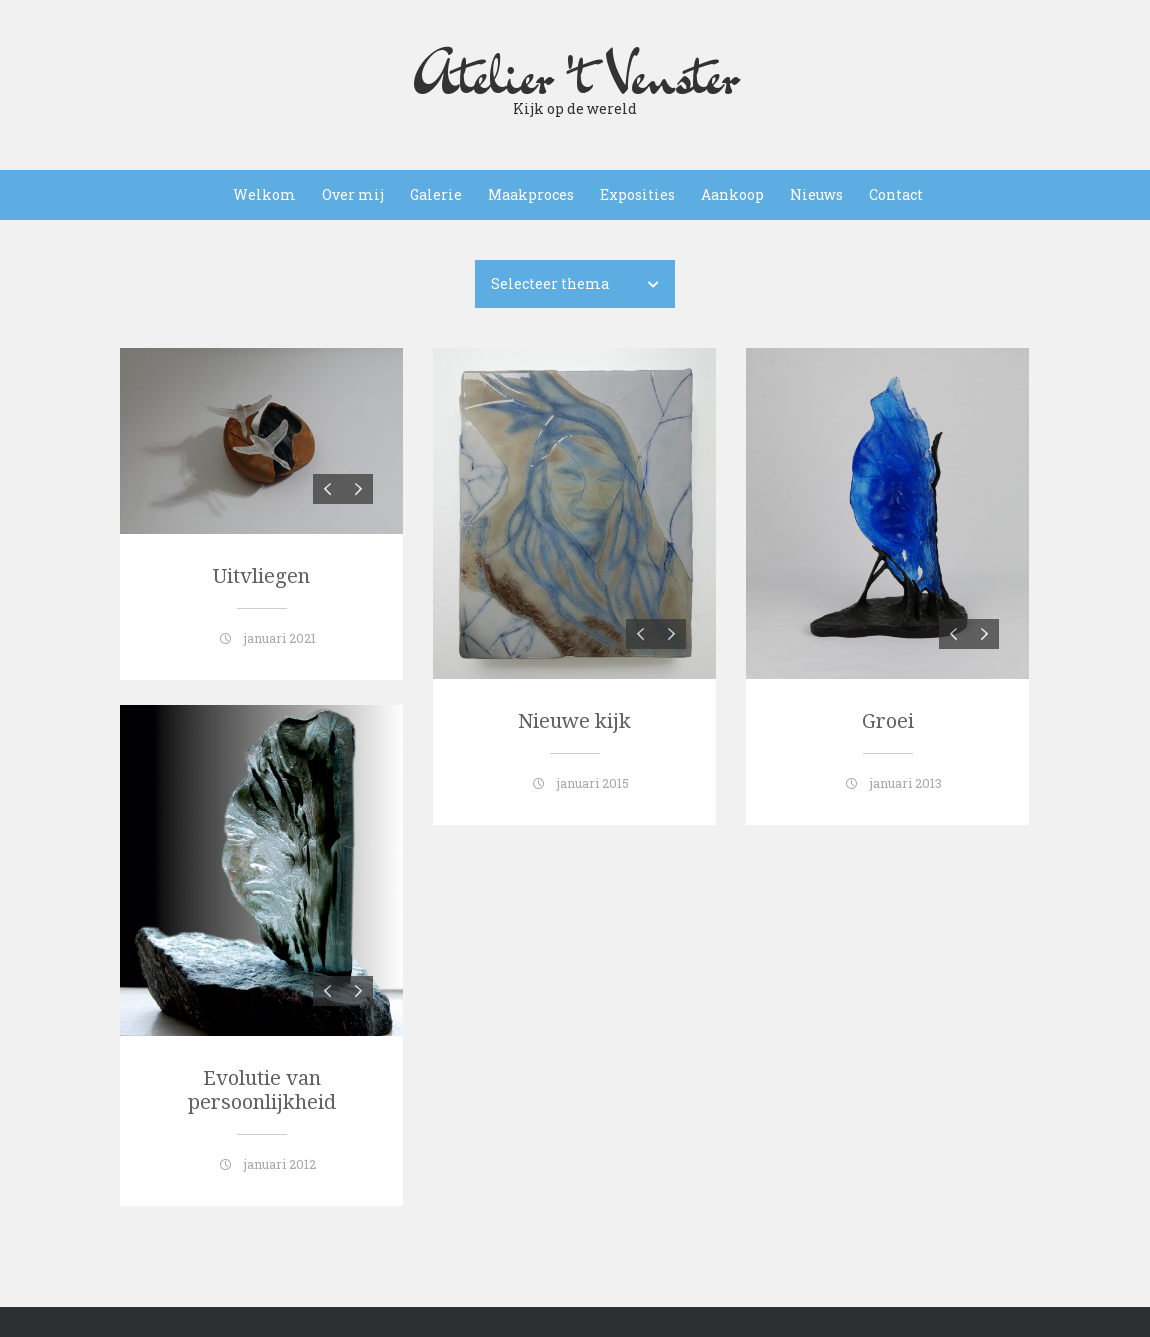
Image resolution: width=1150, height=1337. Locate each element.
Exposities (637, 194)
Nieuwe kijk (574, 721)
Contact (896, 194)
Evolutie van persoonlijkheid (262, 1090)
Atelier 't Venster (575, 75)
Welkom (264, 194)
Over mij (353, 194)
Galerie (436, 194)
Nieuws (816, 194)
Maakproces (531, 194)
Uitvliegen (261, 576)
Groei (888, 721)
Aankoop (732, 194)
